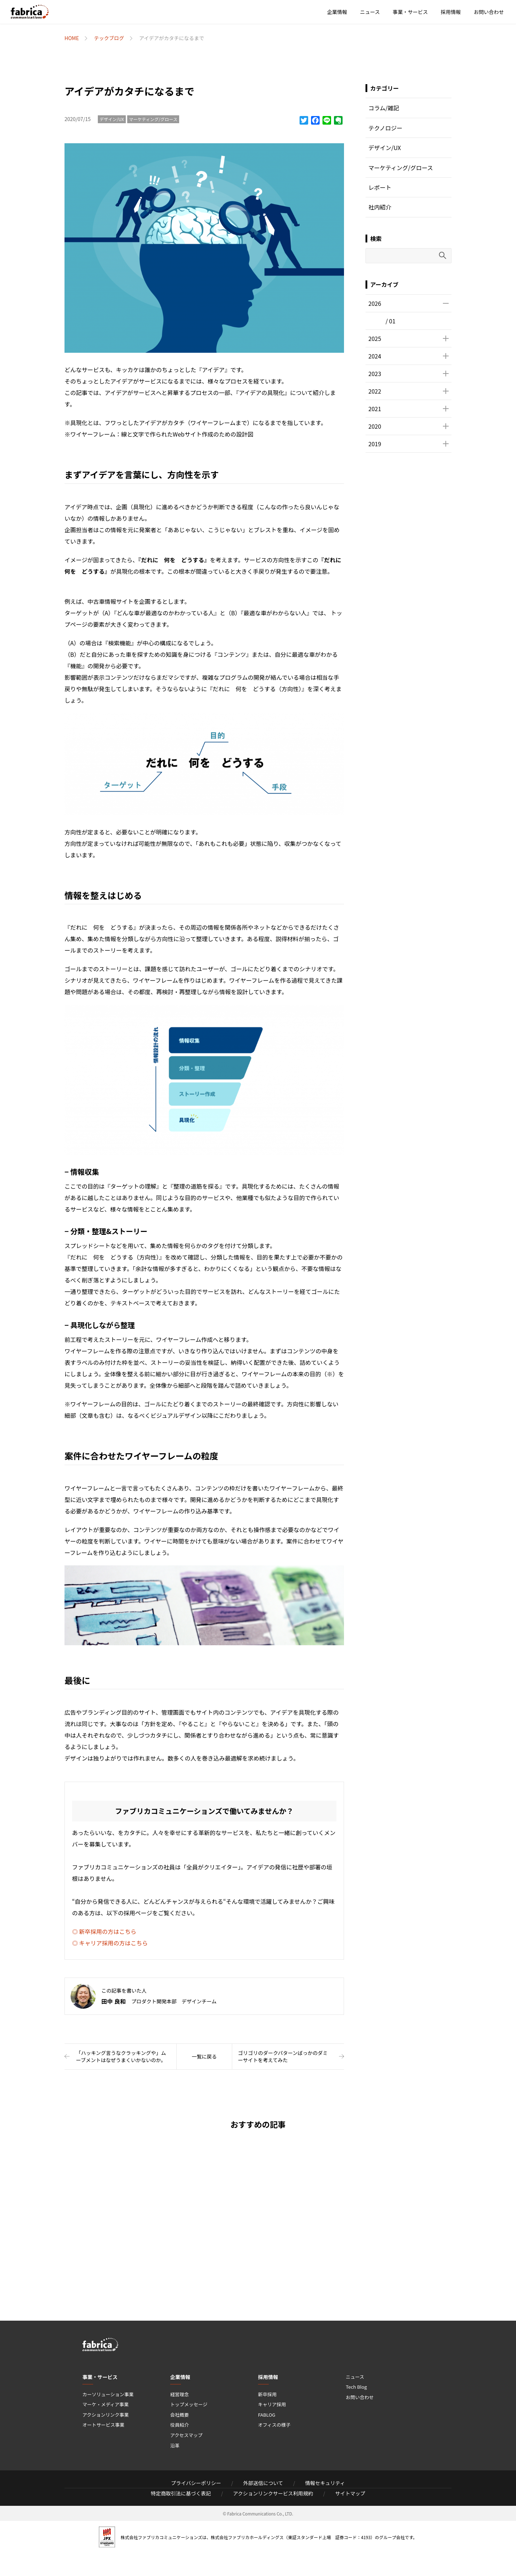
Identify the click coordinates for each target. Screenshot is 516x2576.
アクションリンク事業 (105, 2414)
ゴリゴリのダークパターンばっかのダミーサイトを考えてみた (283, 2056)
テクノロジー (385, 128)
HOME (71, 38)
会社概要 (179, 2414)
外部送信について (263, 2482)
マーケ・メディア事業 (105, 2404)
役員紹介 (179, 2424)
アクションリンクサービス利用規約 (273, 2493)
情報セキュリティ (325, 2482)
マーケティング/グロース (153, 119)
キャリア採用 (272, 2404)
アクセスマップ (186, 2435)
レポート (379, 187)
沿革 (175, 2445)
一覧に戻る (204, 2056)
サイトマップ (350, 2493)
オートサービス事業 (103, 2424)
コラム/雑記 (383, 107)
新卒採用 (267, 2394)
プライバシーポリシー (196, 2482)
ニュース (370, 11)
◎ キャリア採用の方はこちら (110, 1943)
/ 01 (391, 321)
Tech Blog (356, 2386)
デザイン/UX (112, 119)
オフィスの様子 (274, 2424)
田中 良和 (113, 2001)
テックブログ (109, 38)
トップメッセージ (188, 2404)
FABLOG (266, 2414)
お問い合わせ (489, 11)
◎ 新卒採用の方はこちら (104, 1931)
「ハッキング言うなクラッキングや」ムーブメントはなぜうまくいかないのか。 (121, 2056)
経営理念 (179, 2394)
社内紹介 (379, 207)
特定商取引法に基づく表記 (181, 2493)
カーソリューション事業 (108, 2394)
